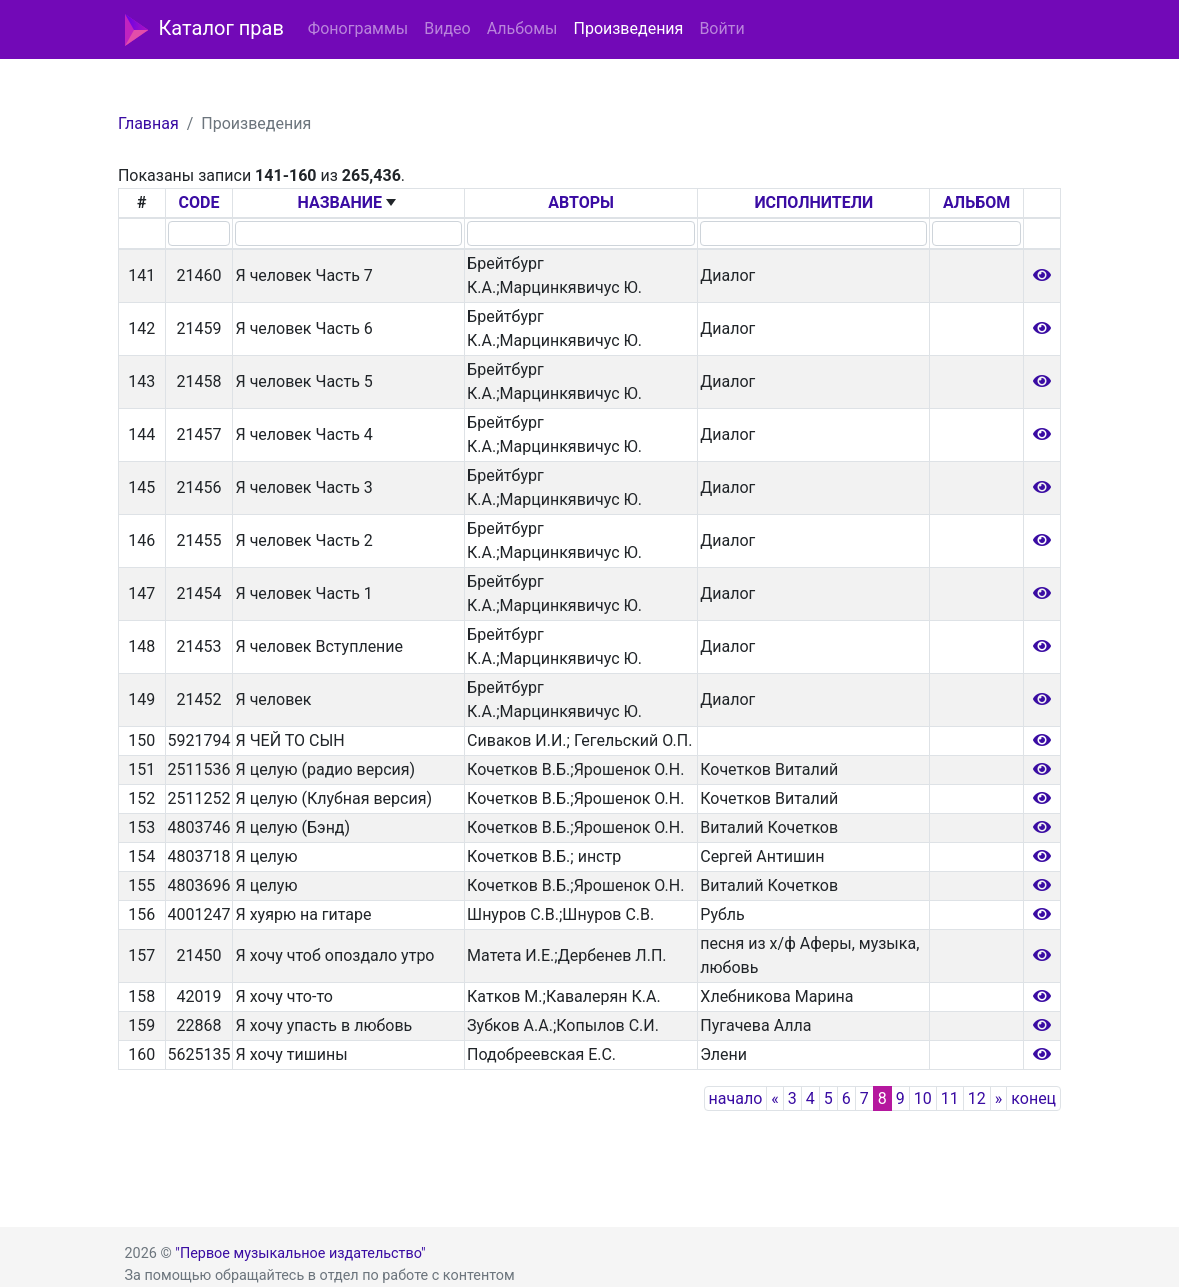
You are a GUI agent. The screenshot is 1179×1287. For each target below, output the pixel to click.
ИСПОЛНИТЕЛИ (813, 202)
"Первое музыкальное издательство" (300, 1253)
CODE (199, 202)
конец (1033, 1098)
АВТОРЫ (581, 202)
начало (736, 1098)
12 (977, 1098)
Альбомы (522, 28)
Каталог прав (204, 30)
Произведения (628, 28)
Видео (447, 28)
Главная (148, 123)
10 (923, 1098)
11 (950, 1098)
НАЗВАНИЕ (340, 202)
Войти (721, 28)
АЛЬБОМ (976, 202)
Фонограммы (358, 28)
